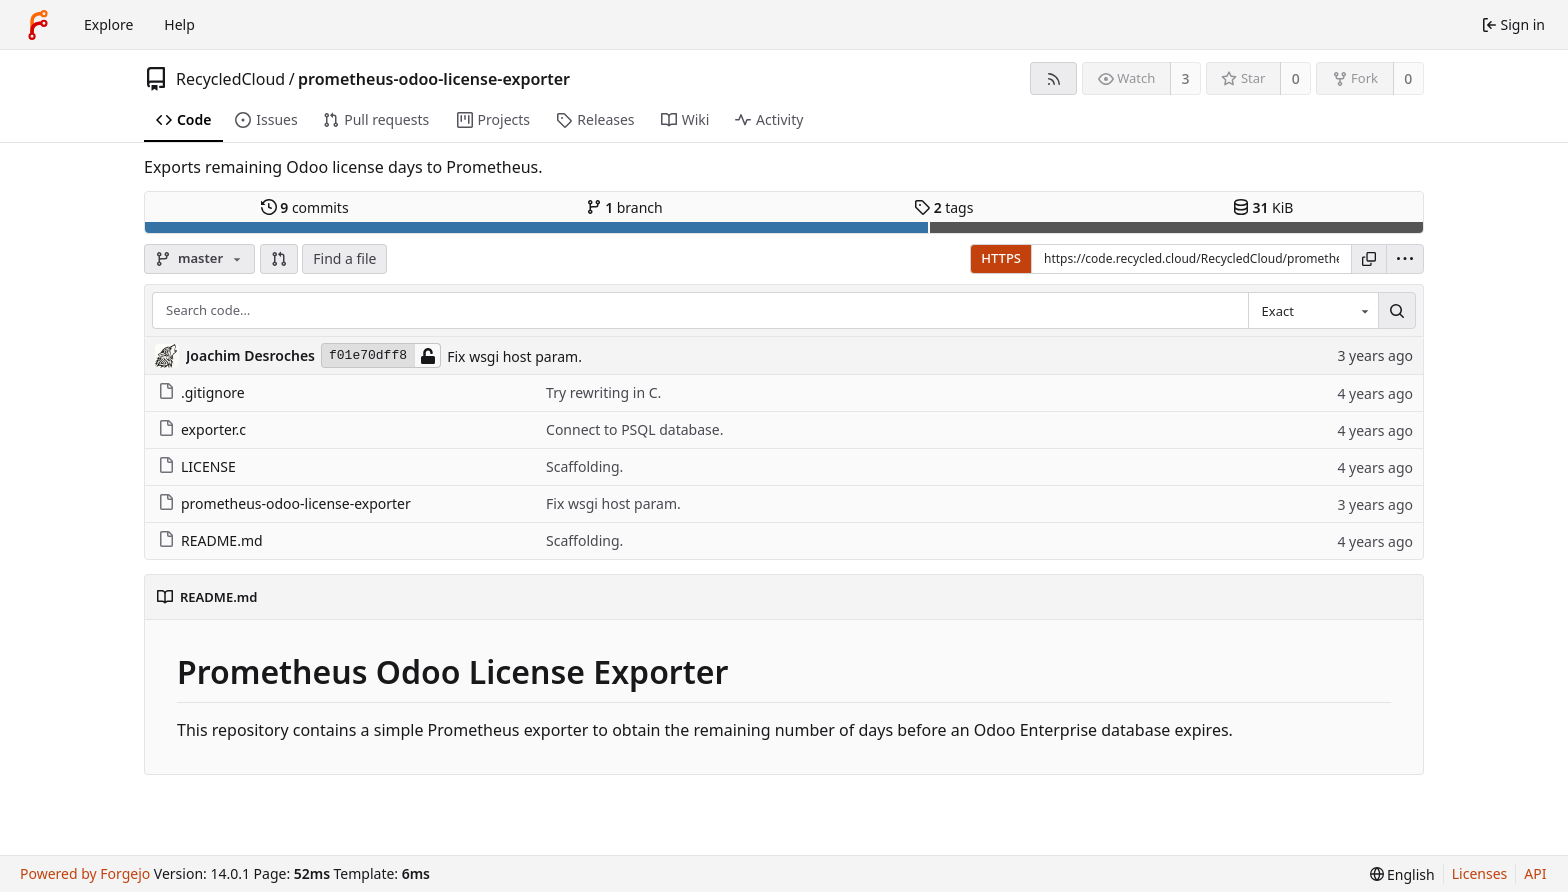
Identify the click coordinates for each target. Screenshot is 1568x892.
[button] (279, 259)
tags (943, 207)
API (1535, 873)
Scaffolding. (584, 466)
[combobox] (1313, 311)
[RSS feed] (1053, 78)
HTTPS (1001, 258)
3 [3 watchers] (1186, 78)
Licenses (1480, 873)
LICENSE (197, 466)
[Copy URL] (1369, 259)
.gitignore (201, 392)
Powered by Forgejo (85, 873)
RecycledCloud (230, 79)
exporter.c (202, 429)
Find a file (344, 258)
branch (624, 207)
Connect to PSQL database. (634, 429)
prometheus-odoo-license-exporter (434, 79)
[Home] (38, 25)
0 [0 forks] (1408, 78)
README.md (210, 540)
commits (305, 207)
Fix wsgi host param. (514, 356)
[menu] (1405, 259)
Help (179, 24)
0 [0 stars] (1296, 78)
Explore (108, 24)
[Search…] (1397, 311)
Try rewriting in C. (603, 392)
